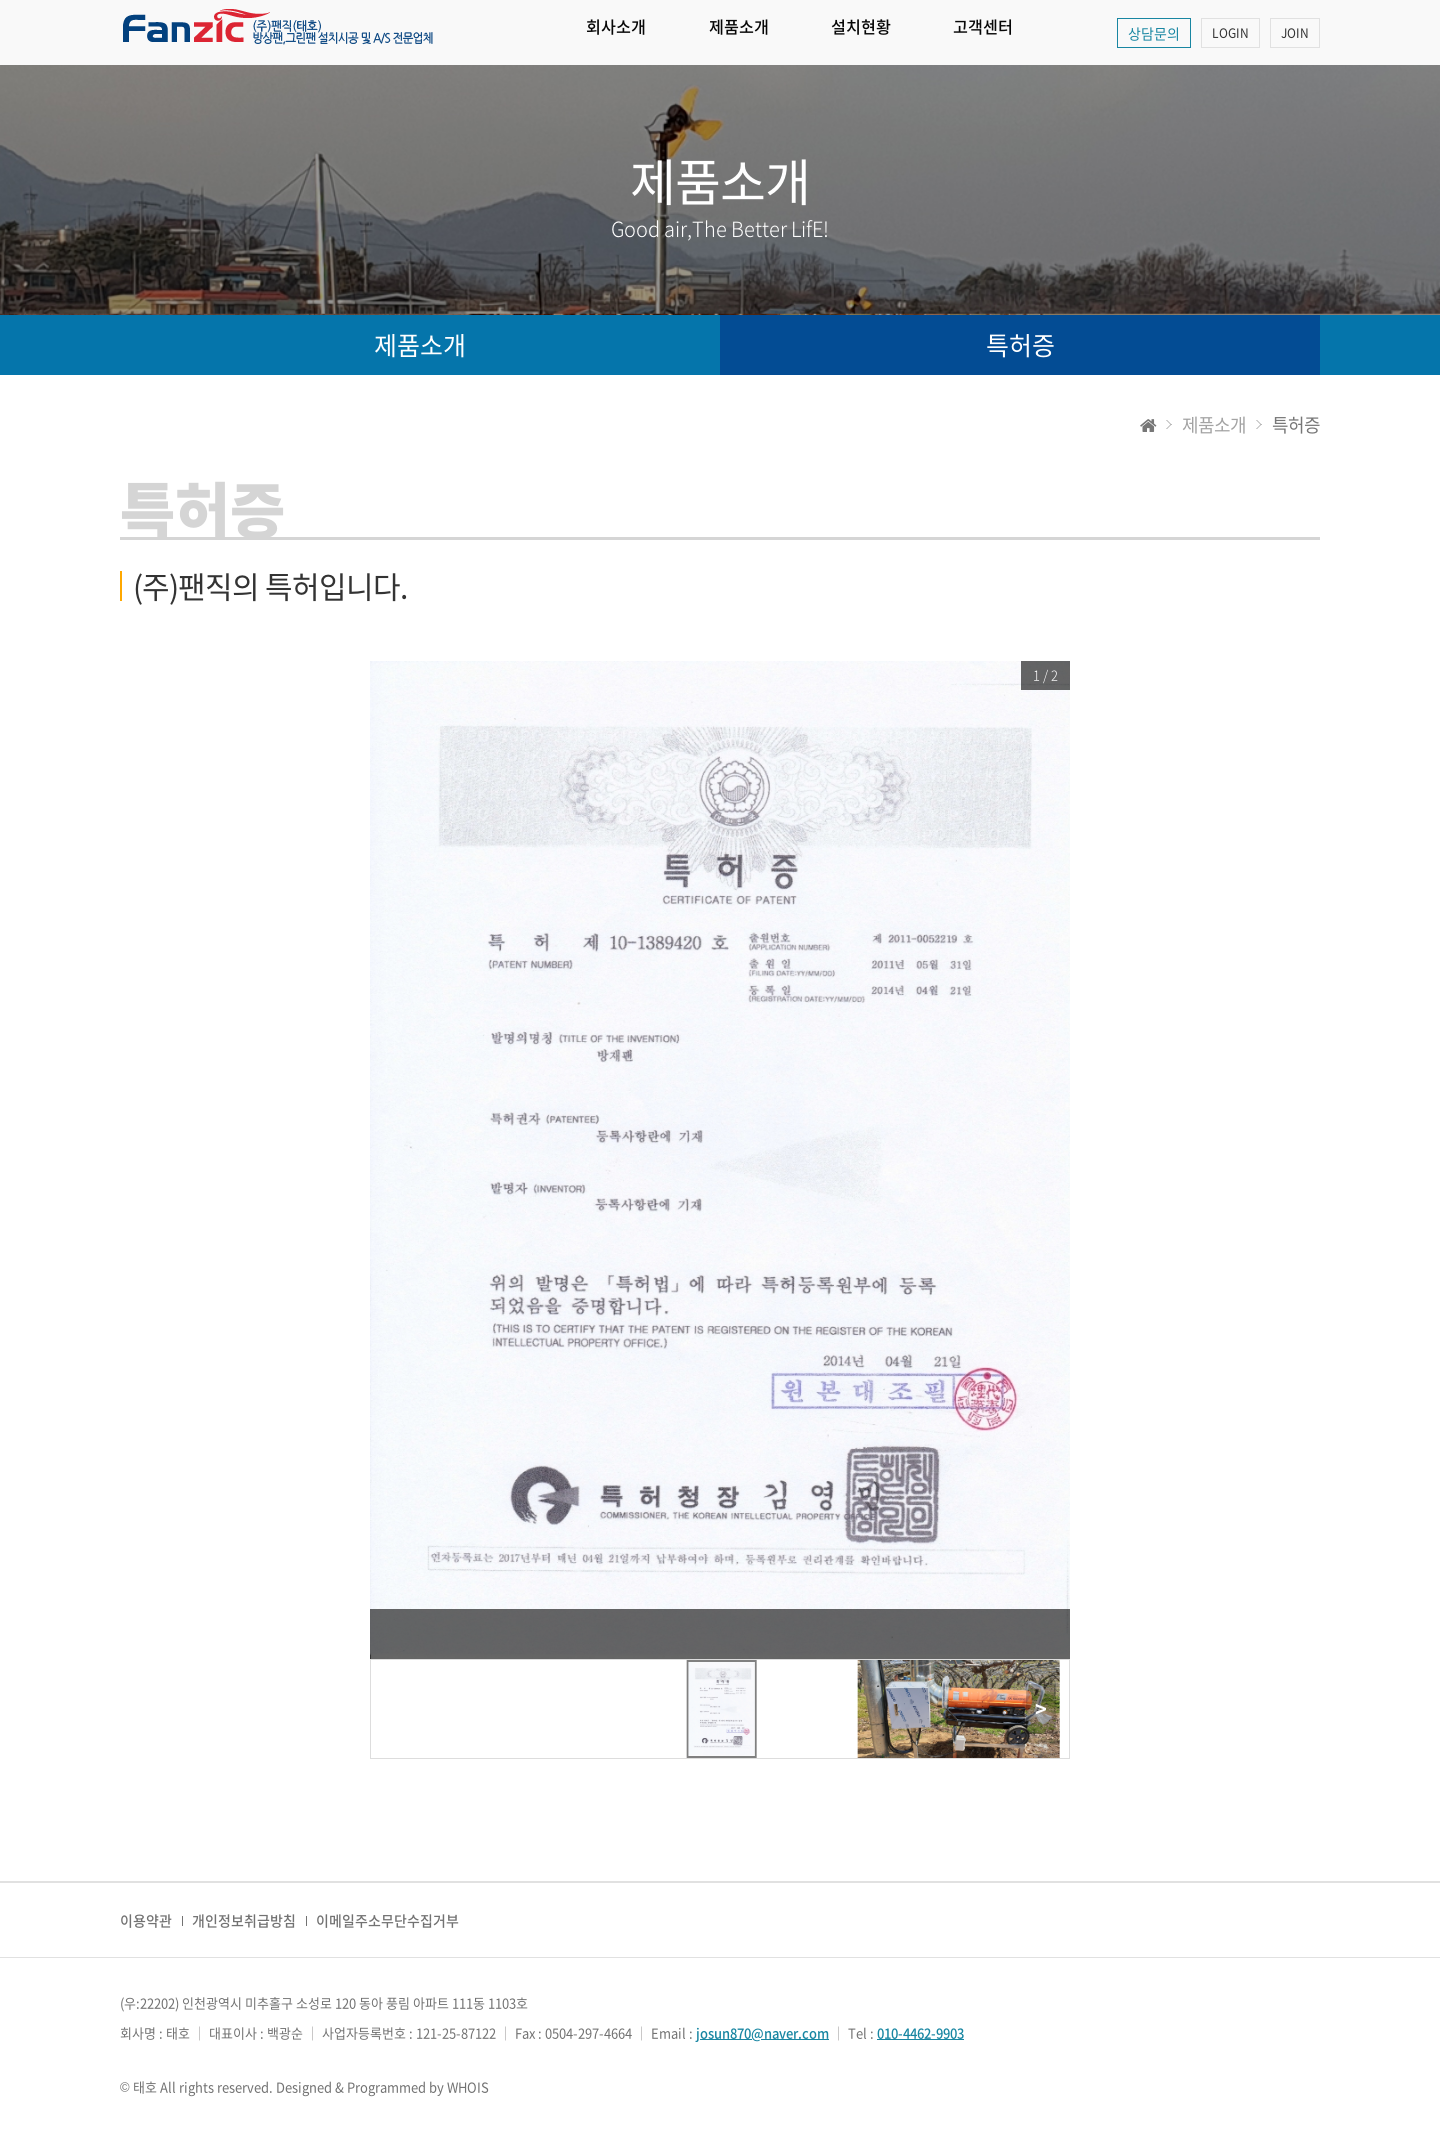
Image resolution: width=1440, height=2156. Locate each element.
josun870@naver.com (762, 2032)
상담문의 (1154, 33)
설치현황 (920, 32)
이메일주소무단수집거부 (387, 1920)
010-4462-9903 (920, 2032)
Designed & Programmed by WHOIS (382, 2086)
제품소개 (774, 32)
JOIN (1295, 33)
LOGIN (1230, 33)
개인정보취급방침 (244, 1920)
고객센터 (1066, 32)
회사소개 (628, 32)
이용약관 (146, 1920)
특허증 (1020, 344)
